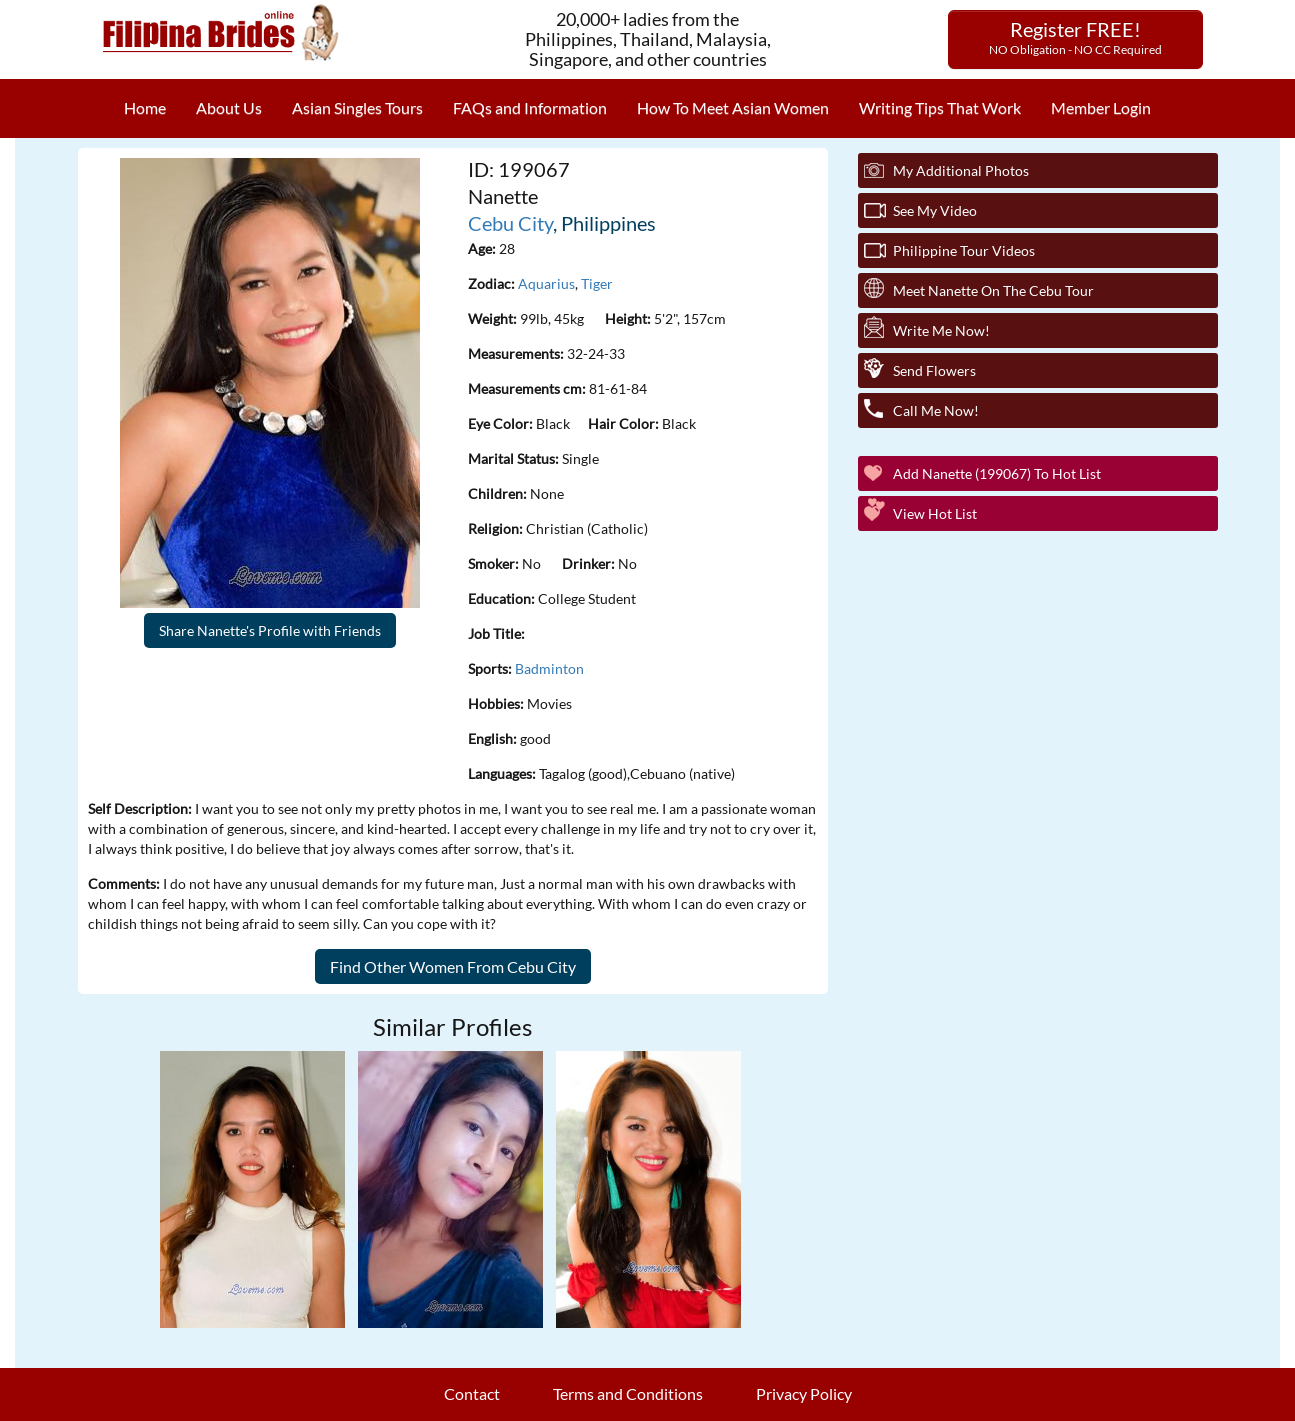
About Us (229, 107)
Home (145, 107)
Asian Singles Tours (357, 107)
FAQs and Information (530, 107)
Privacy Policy (804, 1393)
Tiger (597, 283)
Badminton (549, 668)
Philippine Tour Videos (964, 250)
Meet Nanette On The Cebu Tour (993, 290)
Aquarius (546, 283)
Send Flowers (934, 370)
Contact (472, 1393)
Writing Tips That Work (940, 107)
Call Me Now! (936, 410)
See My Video (935, 210)
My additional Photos (961, 170)
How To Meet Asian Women (733, 107)
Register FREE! (1075, 37)
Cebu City (510, 223)
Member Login (1101, 107)
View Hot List (935, 513)
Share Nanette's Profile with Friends (270, 630)
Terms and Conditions (628, 1393)
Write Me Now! (941, 330)
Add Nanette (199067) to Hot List (997, 473)
